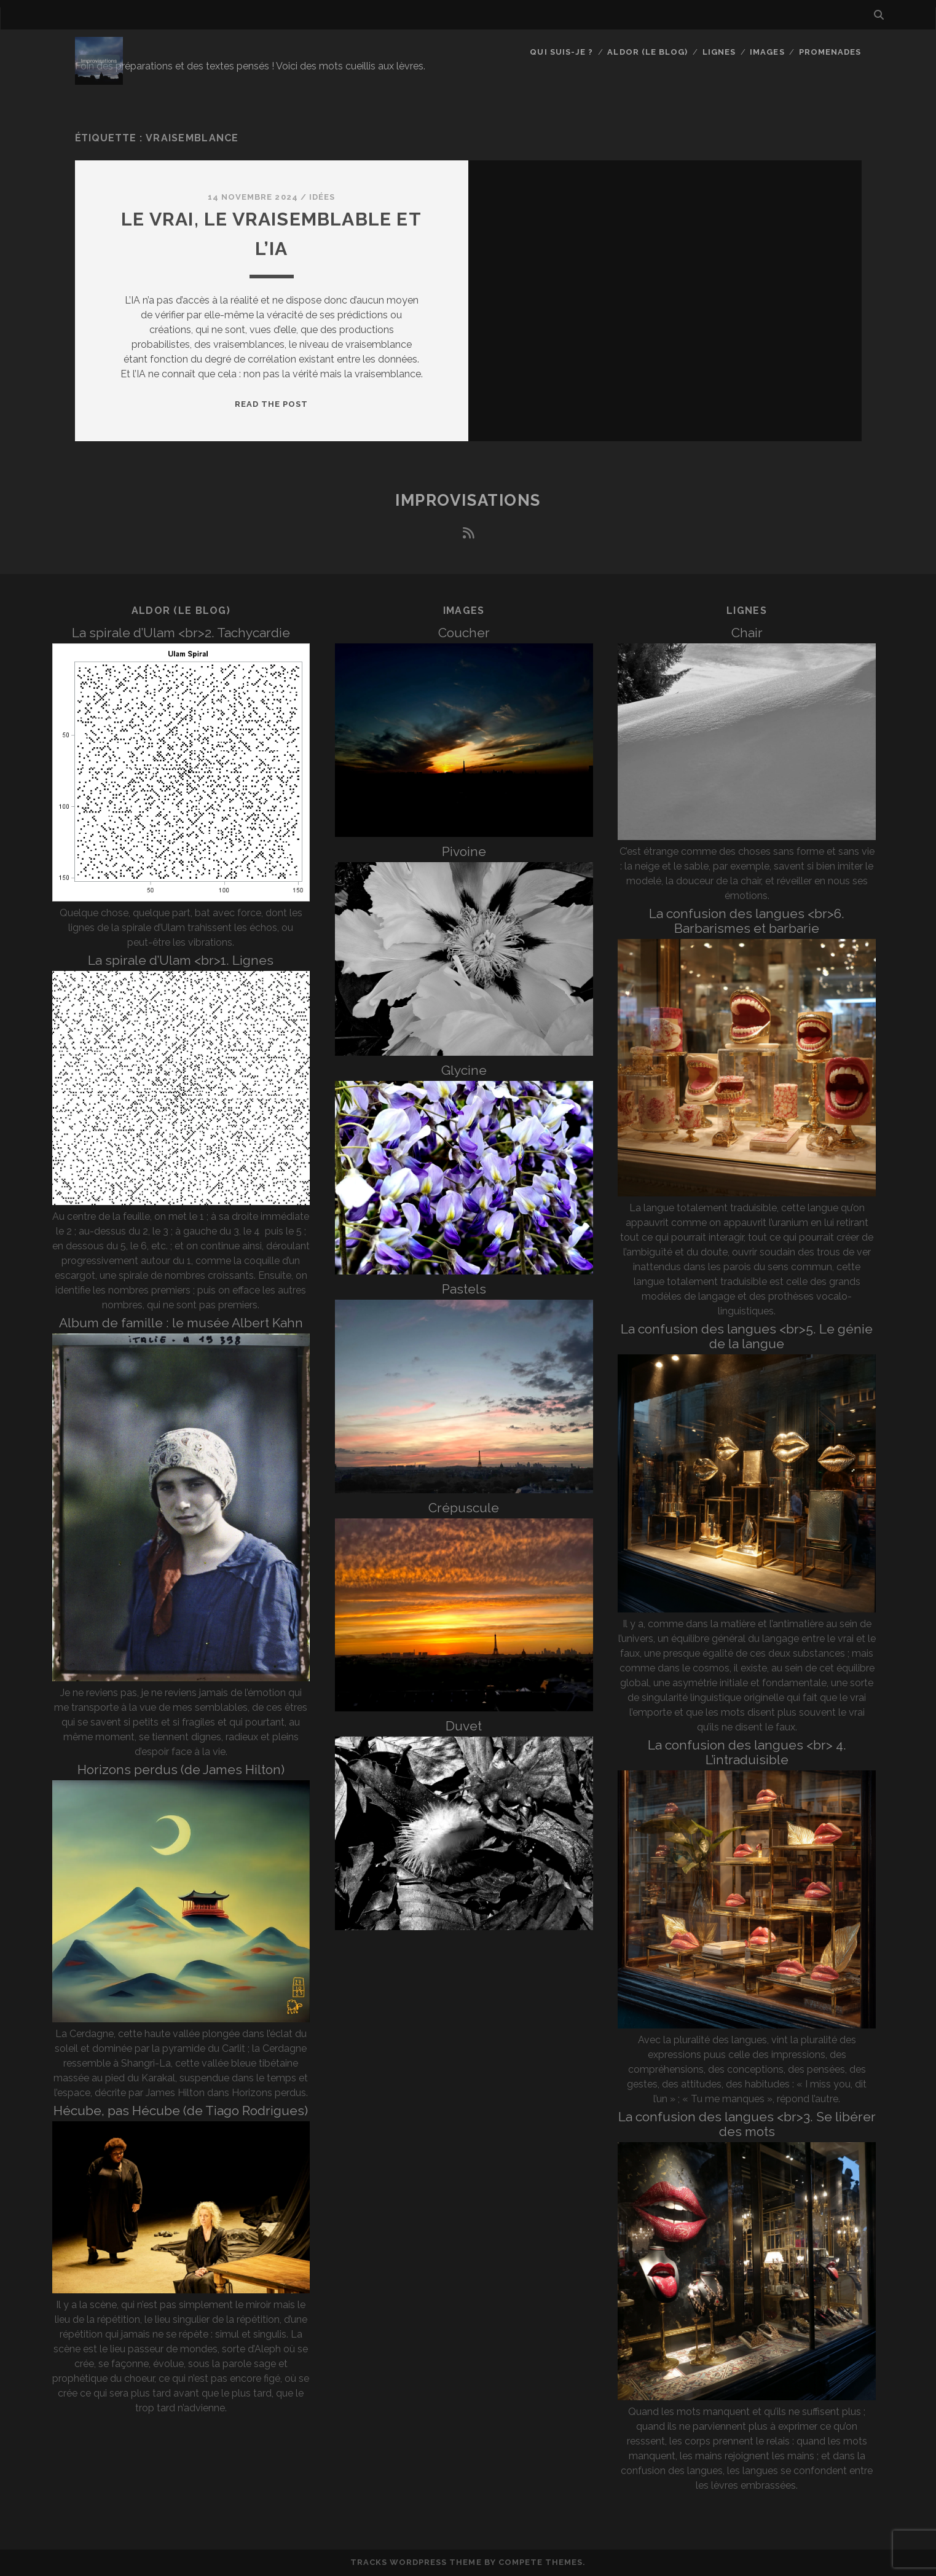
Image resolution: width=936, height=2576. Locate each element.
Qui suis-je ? (561, 52)
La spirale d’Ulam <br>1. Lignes (180, 960)
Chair (747, 632)
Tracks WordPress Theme (416, 2562)
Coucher (464, 632)
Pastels (464, 1289)
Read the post (272, 404)
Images (767, 52)
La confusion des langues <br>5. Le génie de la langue (747, 1336)
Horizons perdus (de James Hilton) (181, 1769)
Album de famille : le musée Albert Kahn (181, 1322)
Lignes (719, 52)
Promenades (830, 52)
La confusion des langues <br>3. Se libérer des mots (747, 2124)
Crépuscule (463, 1507)
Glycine (464, 1070)
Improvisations (468, 500)
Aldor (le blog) (647, 52)
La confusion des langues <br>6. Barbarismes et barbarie (746, 921)
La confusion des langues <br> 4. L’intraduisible (747, 1752)
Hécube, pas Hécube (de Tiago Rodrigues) (180, 2110)
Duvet (464, 1726)
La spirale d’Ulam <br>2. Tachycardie (181, 632)
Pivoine (464, 851)
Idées (322, 197)
